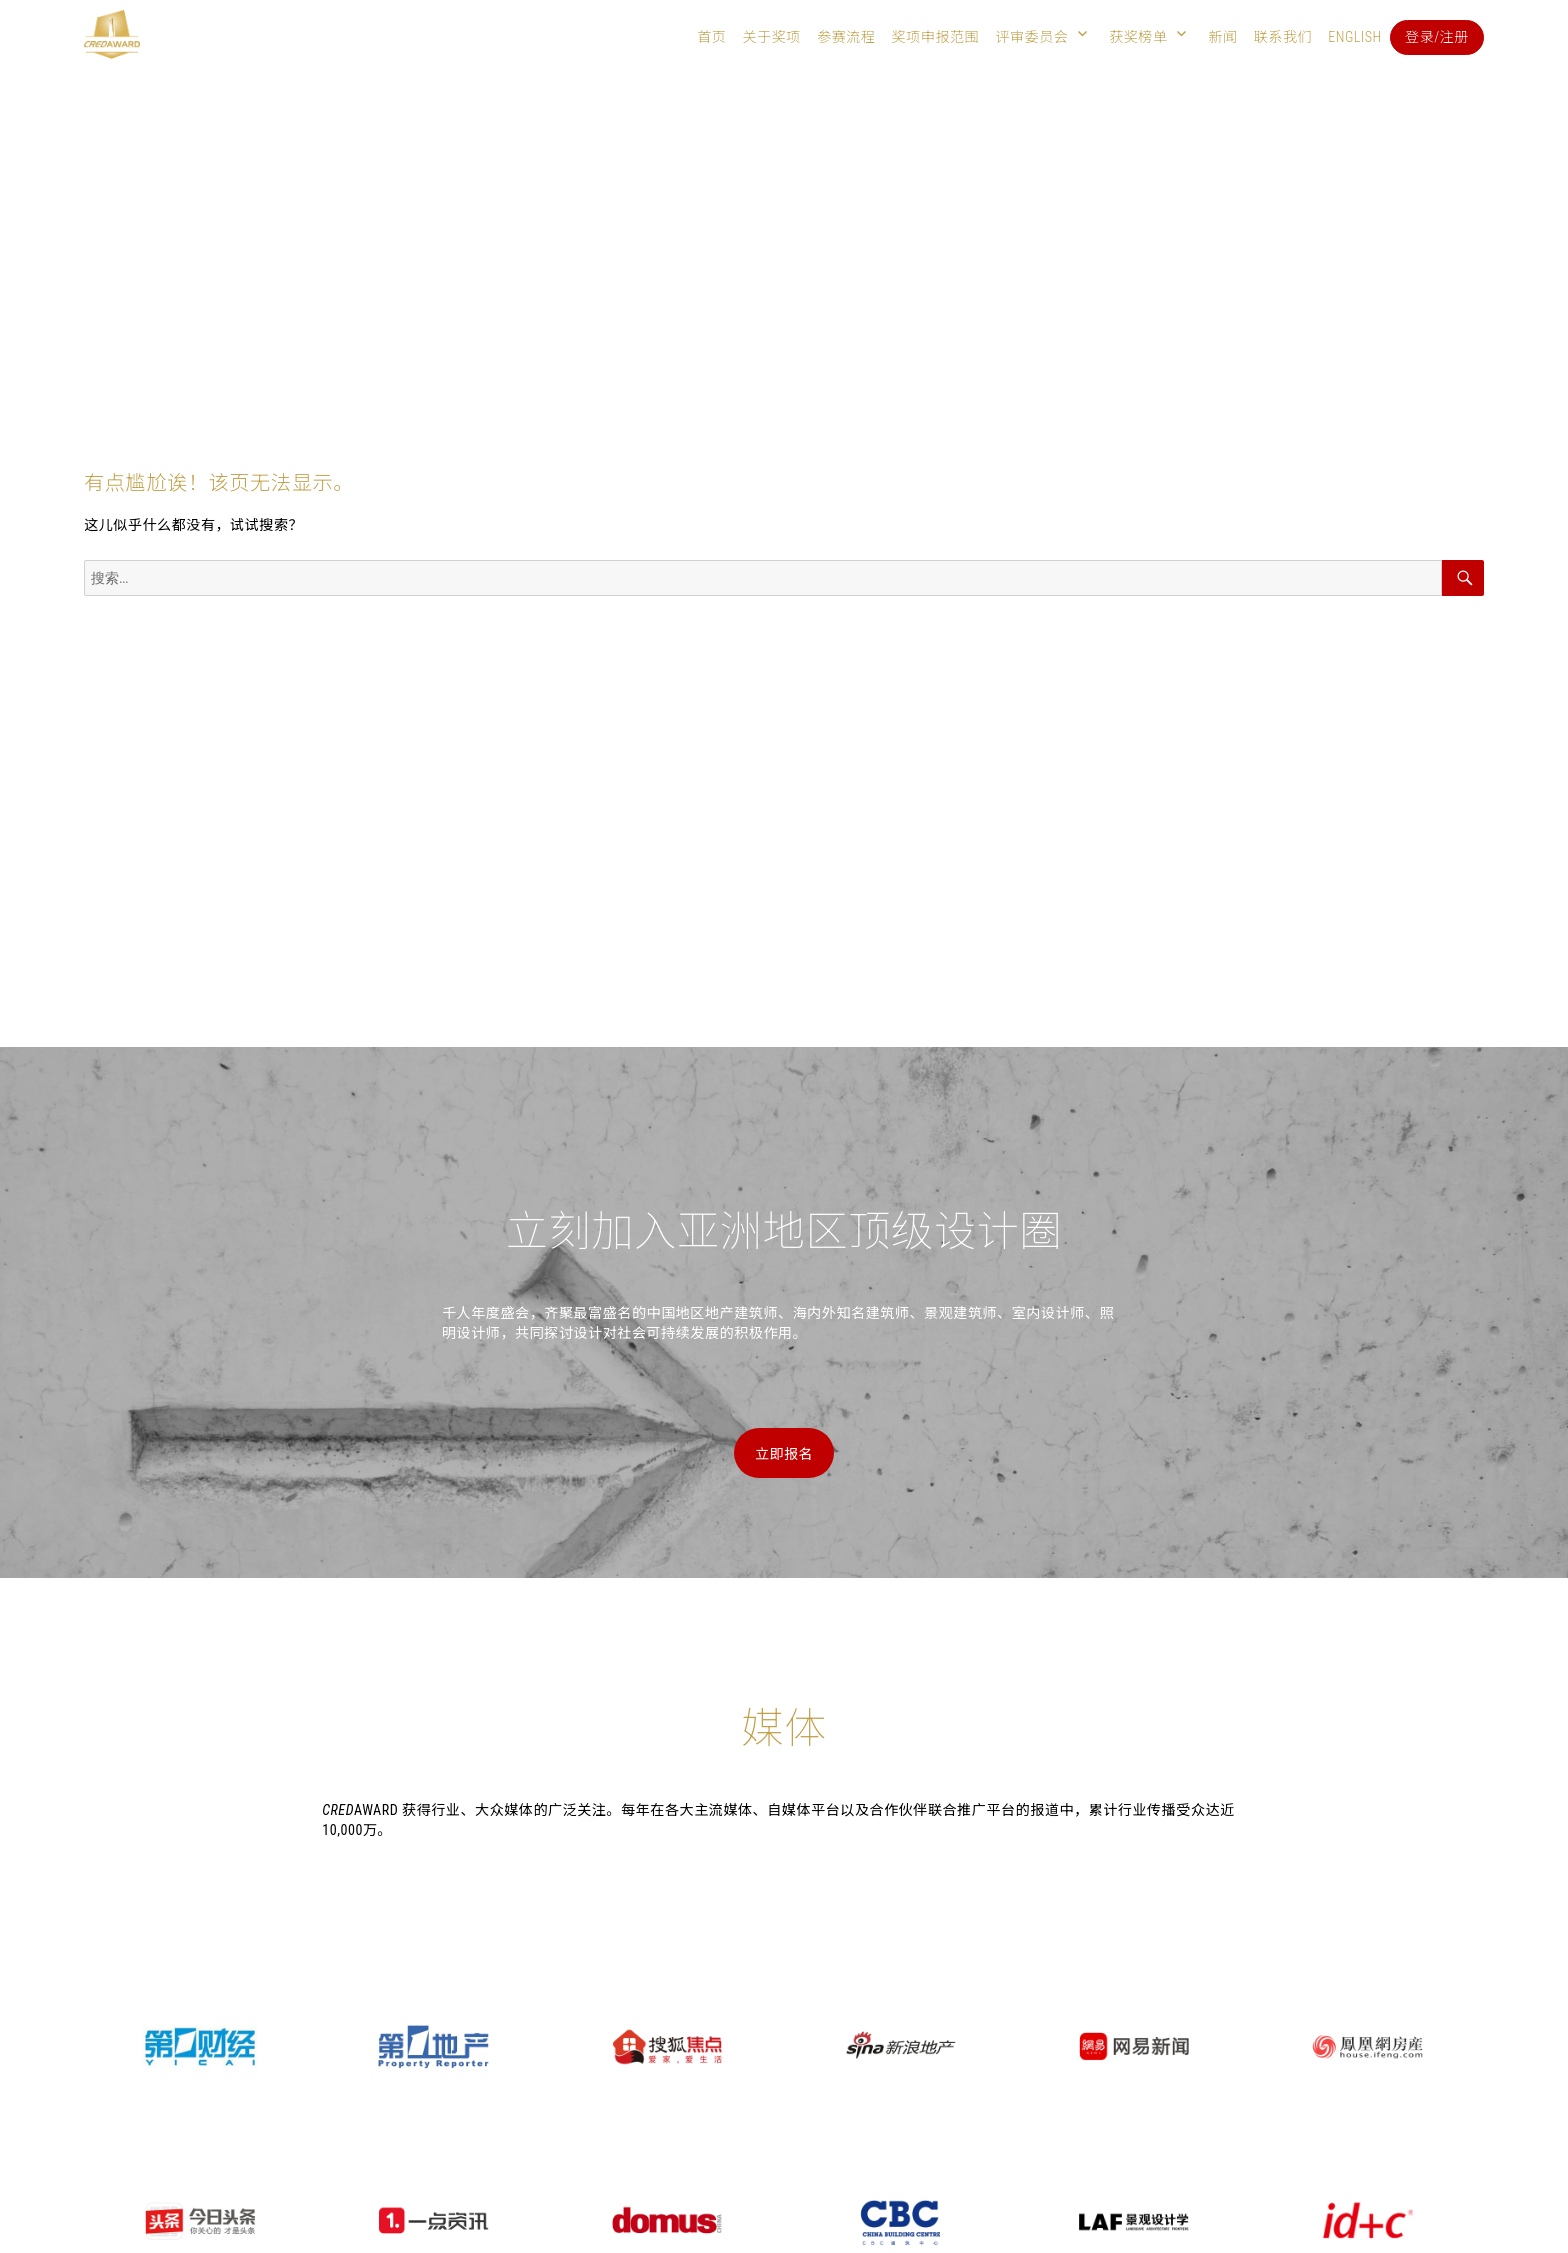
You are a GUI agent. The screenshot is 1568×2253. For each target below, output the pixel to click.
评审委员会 (1031, 37)
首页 (711, 37)
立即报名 (784, 1454)
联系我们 (1283, 37)
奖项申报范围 (936, 37)
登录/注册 (1437, 37)
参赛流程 (846, 37)
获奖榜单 (1138, 37)
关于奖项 (771, 37)
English (1355, 37)
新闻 (1222, 37)
